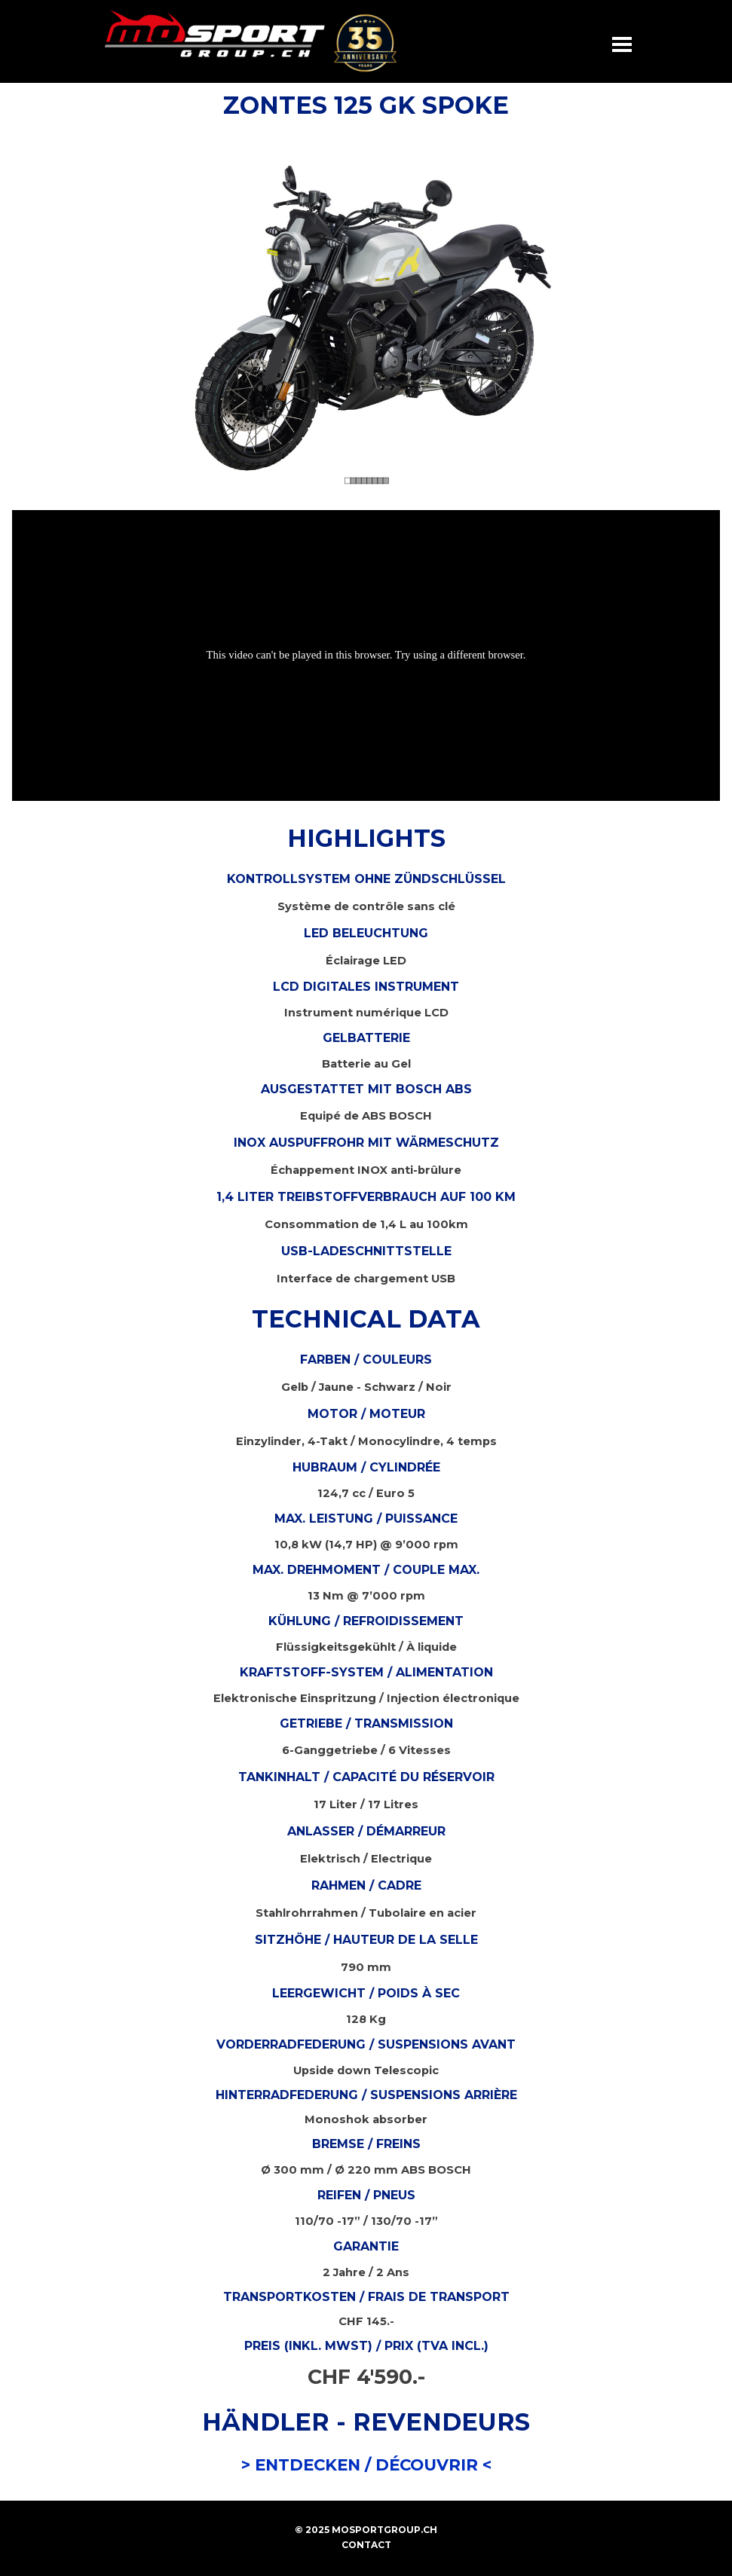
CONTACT (366, 2544)
